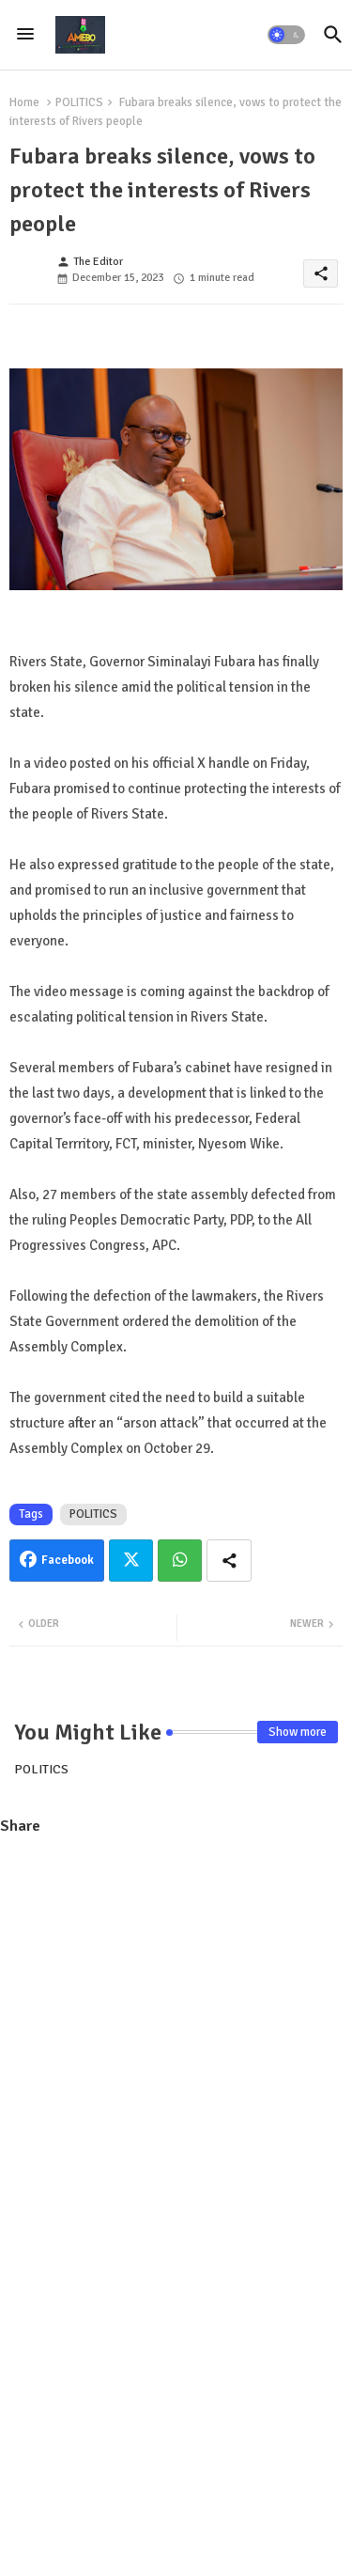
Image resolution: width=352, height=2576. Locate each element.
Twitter (131, 1560)
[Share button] (229, 1560)
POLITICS (79, 102)
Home (24, 102)
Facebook (67, 1560)
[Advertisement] (176, 839)
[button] (286, 34)
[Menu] (25, 35)
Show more (297, 1732)
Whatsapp (180, 1560)
